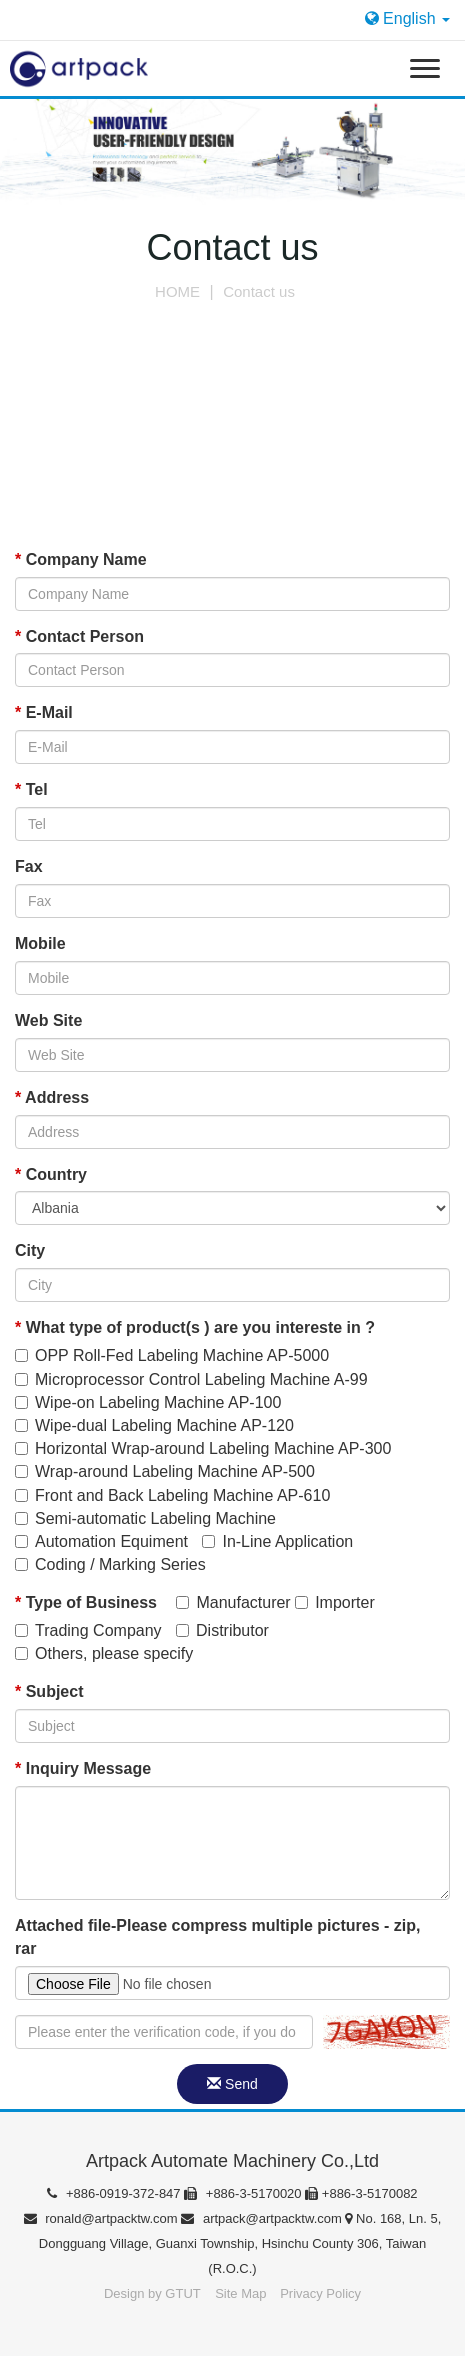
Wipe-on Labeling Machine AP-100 (148, 1402)
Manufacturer (233, 1602)
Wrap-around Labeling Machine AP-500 (165, 1471)
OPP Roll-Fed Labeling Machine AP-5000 (172, 1355)
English (407, 18)
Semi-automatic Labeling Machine (145, 1518)
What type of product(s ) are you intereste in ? (195, 1327)
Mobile (40, 943)
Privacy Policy (320, 2293)
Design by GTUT (152, 2293)
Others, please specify (104, 1653)
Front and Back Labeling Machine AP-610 (172, 1495)
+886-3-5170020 (244, 2193)
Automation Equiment (101, 1541)
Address (52, 1097)
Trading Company (88, 1630)
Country (51, 1174)
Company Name (81, 559)
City (30, 1250)
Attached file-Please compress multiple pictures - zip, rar (217, 1937)
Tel (31, 789)
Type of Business (86, 1602)
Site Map (242, 2293)
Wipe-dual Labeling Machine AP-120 (154, 1425)
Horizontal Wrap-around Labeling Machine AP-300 (203, 1448)
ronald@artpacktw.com (103, 2218)
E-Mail (44, 712)
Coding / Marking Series (110, 1564)
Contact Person (79, 636)
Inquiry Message (83, 1768)
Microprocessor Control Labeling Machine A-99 (191, 1379)
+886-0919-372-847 (115, 2193)
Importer (335, 1602)
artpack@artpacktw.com (263, 2218)
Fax (29, 866)
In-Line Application (277, 1541)
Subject (49, 1691)
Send (232, 2084)
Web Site (48, 1020)
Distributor (222, 1630)
